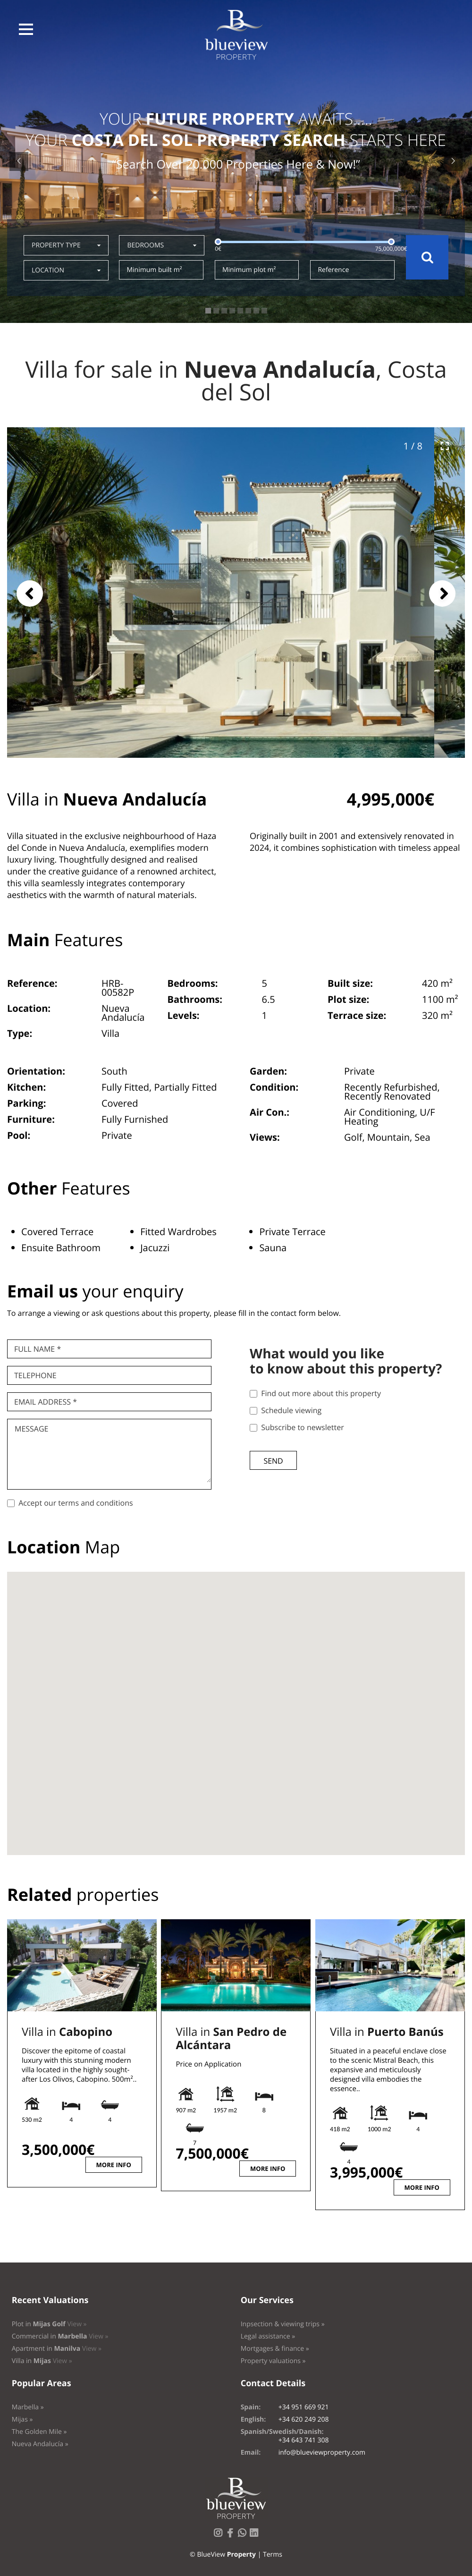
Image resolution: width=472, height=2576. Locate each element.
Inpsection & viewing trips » (283, 2324)
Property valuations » (273, 2360)
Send (273, 1461)
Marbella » (28, 2407)
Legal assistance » (268, 2336)
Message (31, 1429)
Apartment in (56, 2348)
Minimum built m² (154, 269)
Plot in (49, 2324)
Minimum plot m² (249, 269)
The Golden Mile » (39, 2431)
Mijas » (22, 2419)
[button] (26, 29)
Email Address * (45, 1402)
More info (113, 2165)
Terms (272, 2554)
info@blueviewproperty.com (321, 2452)
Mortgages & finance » (275, 2348)
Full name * (37, 1349)
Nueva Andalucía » (40, 2444)
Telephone (35, 1375)
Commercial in (60, 2336)
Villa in (67, 2032)
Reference (333, 269)
